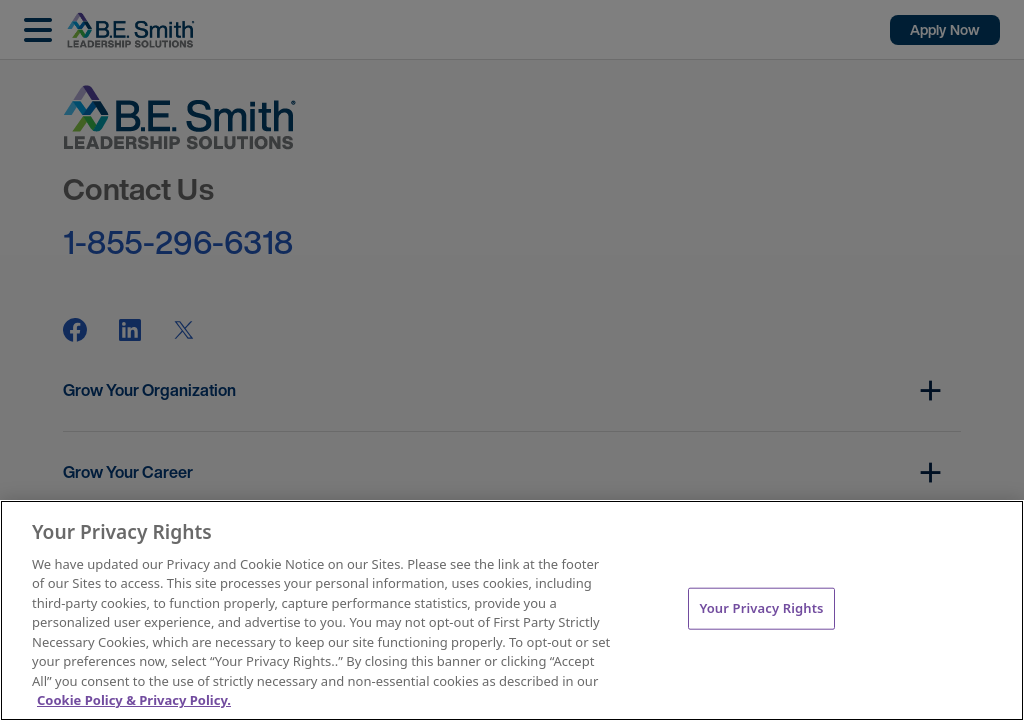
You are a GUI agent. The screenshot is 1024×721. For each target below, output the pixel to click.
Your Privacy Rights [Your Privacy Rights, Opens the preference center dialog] (761, 608)
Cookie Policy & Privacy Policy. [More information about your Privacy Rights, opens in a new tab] (134, 700)
